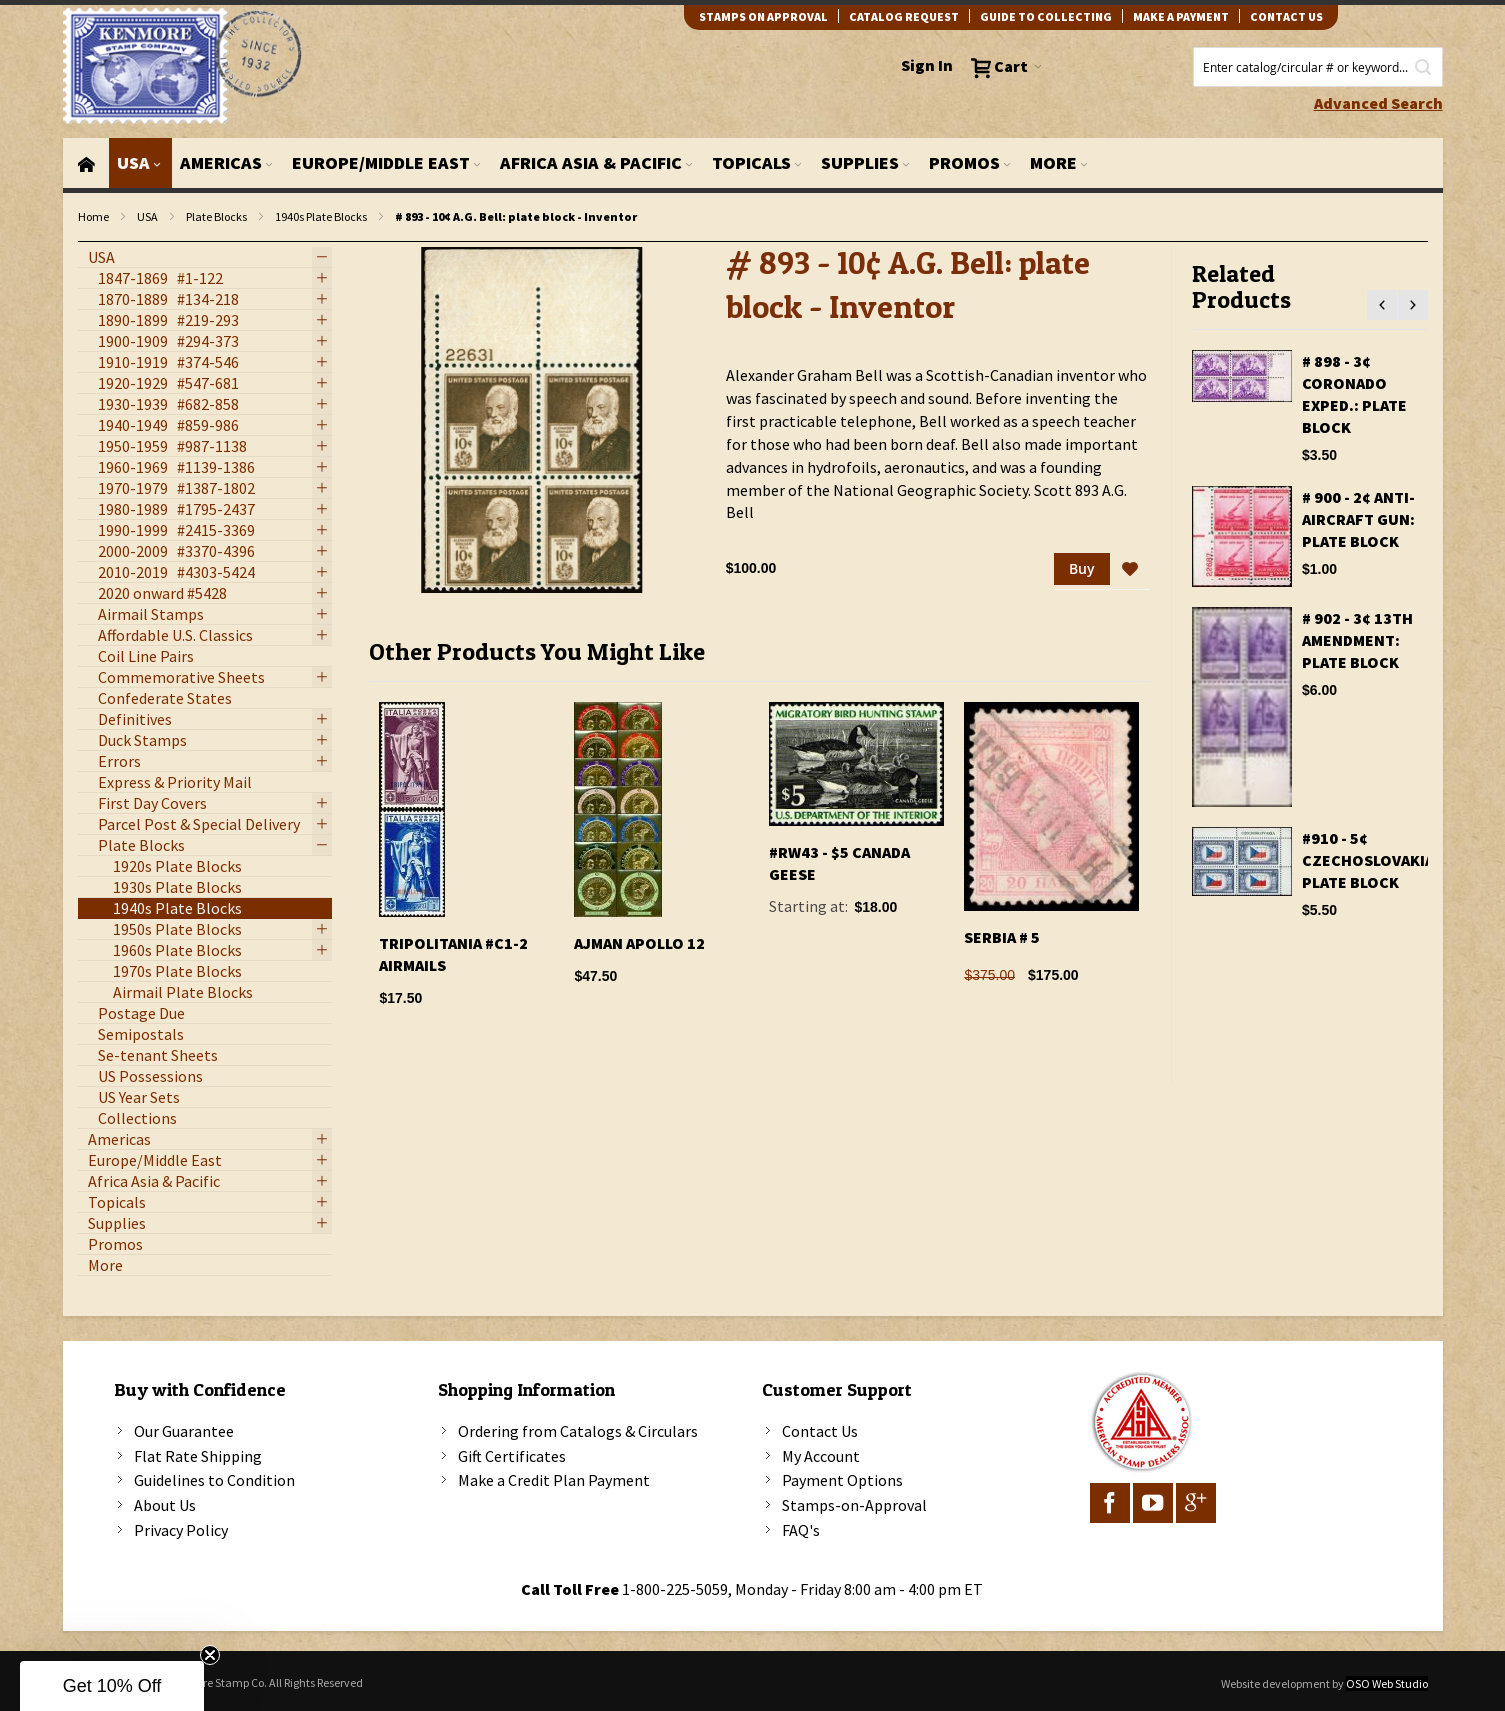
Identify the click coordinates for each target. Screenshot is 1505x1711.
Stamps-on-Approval (854, 1505)
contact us (1286, 16)
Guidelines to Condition (214, 1480)
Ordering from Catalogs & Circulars (578, 1431)
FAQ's (801, 1530)
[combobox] (1318, 67)
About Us (165, 1505)
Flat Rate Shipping (198, 1456)
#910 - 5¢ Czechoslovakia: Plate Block (1370, 860)
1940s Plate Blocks (321, 216)
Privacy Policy (181, 1530)
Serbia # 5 (1002, 937)
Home (93, 216)
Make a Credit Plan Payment (554, 1480)
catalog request (904, 16)
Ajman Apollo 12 (639, 943)
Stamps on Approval (763, 16)
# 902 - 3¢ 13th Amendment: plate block (1357, 640)
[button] (1130, 570)
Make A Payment (1181, 16)
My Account (821, 1456)
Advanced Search (1378, 103)
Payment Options (842, 1480)
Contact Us (820, 1431)
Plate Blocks (216, 216)
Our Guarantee (184, 1431)
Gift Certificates (512, 1456)
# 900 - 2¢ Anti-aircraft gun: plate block (1358, 519)
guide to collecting (1046, 16)
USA (147, 216)
